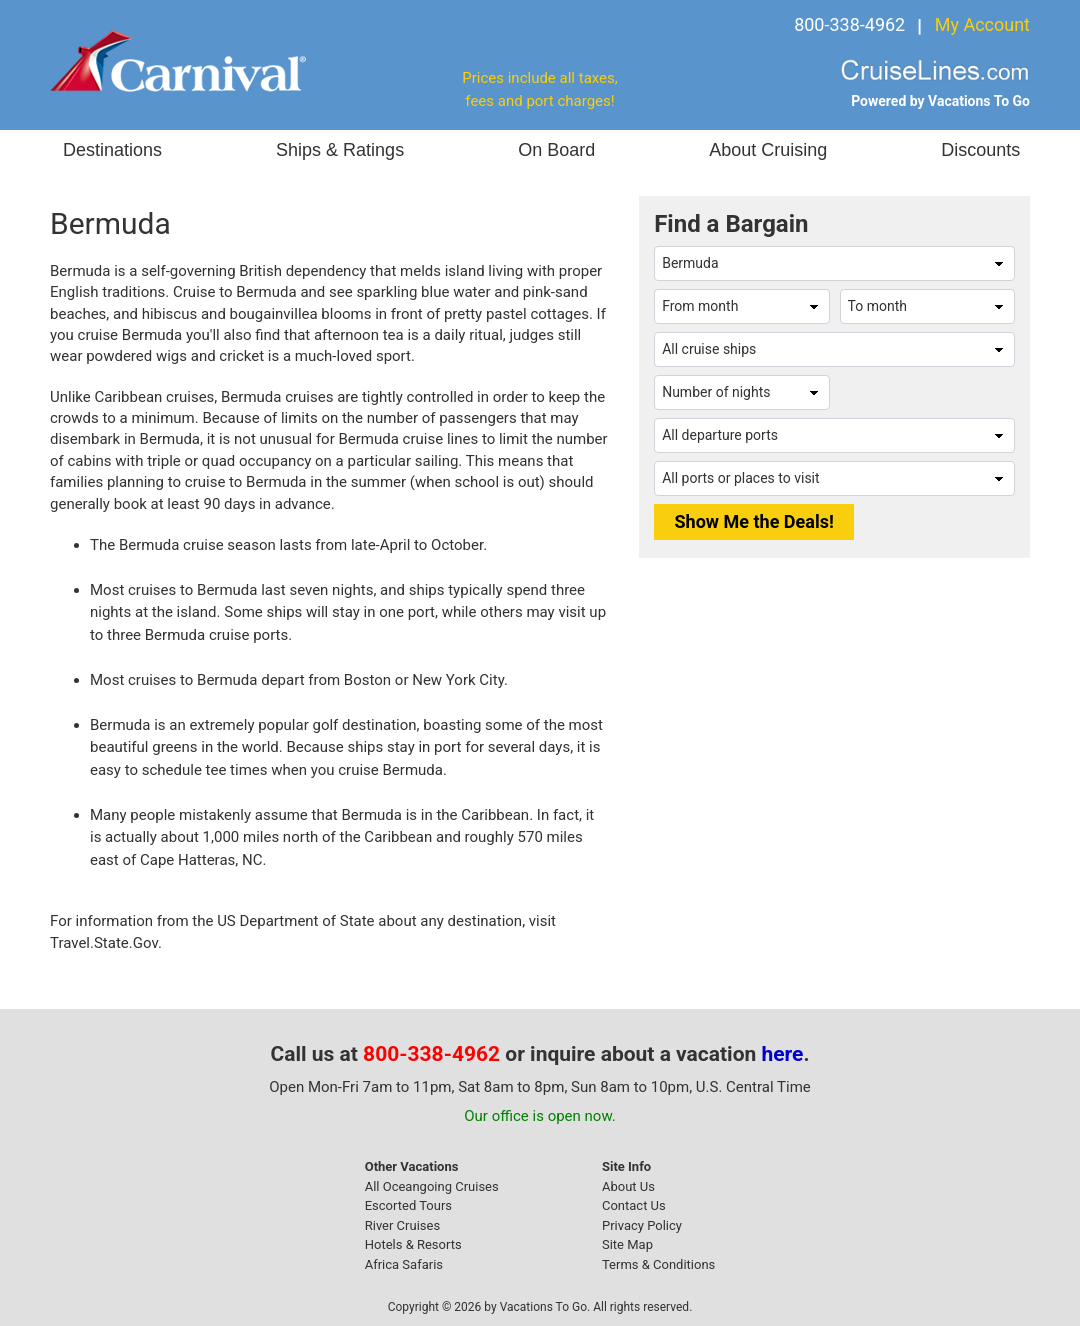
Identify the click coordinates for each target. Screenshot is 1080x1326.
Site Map (627, 1244)
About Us (628, 1186)
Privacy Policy (642, 1225)
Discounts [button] (980, 150)
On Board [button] (556, 150)
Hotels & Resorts (413, 1244)
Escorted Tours (408, 1205)
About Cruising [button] (768, 150)
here (783, 1054)
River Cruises (402, 1225)
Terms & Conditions (658, 1264)
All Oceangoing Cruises (432, 1186)
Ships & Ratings (340, 150)
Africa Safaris (404, 1264)
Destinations (112, 150)
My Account (982, 24)
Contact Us (634, 1205)
